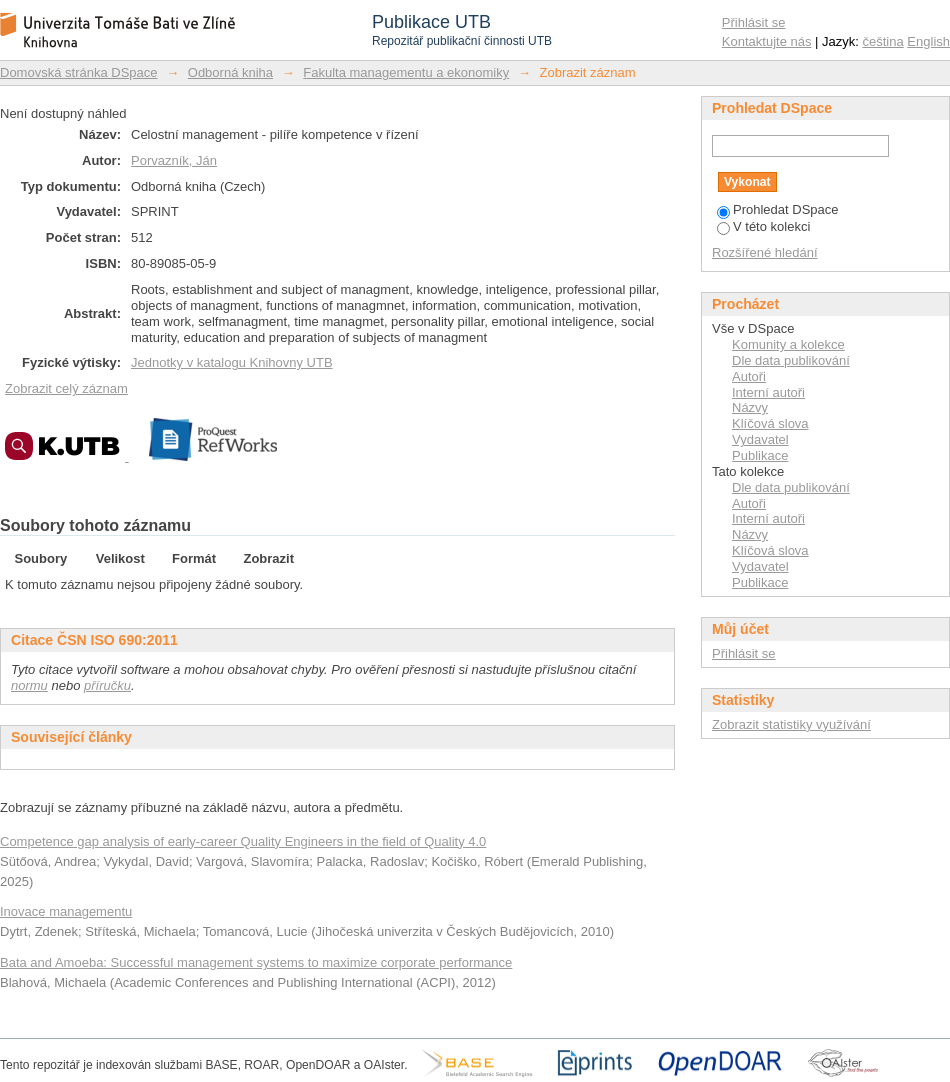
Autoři (749, 376)
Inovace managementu (66, 911)
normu (29, 685)
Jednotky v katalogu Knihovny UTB (232, 362)
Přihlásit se (754, 22)
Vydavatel (760, 439)
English (928, 41)
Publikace (760, 455)
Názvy (750, 407)
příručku (107, 685)
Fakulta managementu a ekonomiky (406, 72)
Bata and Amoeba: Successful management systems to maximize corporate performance (256, 962)
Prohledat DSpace (778, 209)
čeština (883, 41)
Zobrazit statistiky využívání (791, 724)
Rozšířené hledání (765, 252)
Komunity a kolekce (788, 344)
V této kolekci (763, 226)
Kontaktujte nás (767, 41)
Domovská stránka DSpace (79, 72)
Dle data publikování (791, 360)
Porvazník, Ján (174, 160)
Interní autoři (768, 392)
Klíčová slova (770, 423)
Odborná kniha (230, 72)
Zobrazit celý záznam (66, 388)
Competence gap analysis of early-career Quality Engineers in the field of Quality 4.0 (243, 841)
